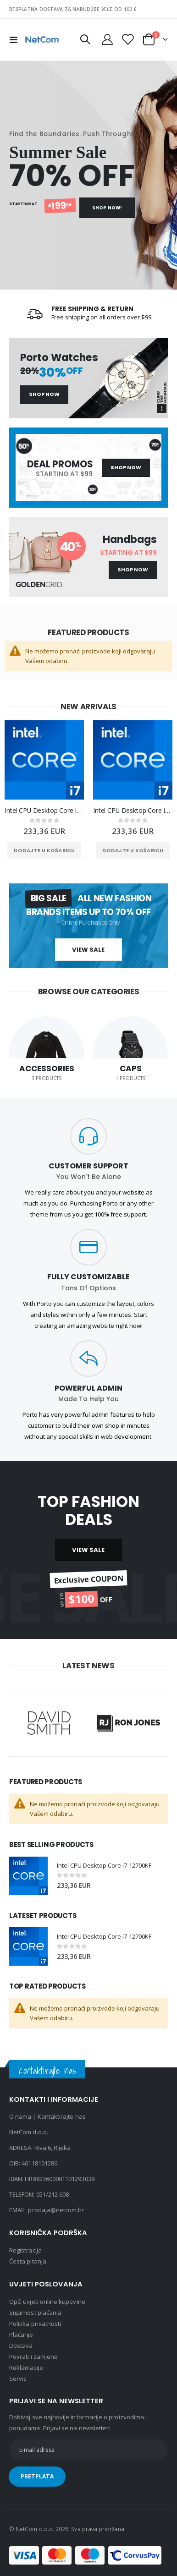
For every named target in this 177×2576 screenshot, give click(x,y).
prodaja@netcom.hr (56, 2210)
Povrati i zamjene (33, 2356)
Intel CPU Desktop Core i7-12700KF (44, 810)
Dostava (21, 2345)
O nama (20, 2116)
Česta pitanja (27, 2261)
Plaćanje (21, 2334)
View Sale (88, 949)
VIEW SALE (88, 1550)
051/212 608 (52, 2194)
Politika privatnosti (35, 2323)
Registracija (25, 2250)
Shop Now (44, 394)
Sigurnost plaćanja (35, 2312)
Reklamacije (26, 2367)
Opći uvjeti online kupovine (47, 2301)
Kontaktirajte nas (62, 2116)
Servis (18, 2378)
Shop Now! (107, 208)
